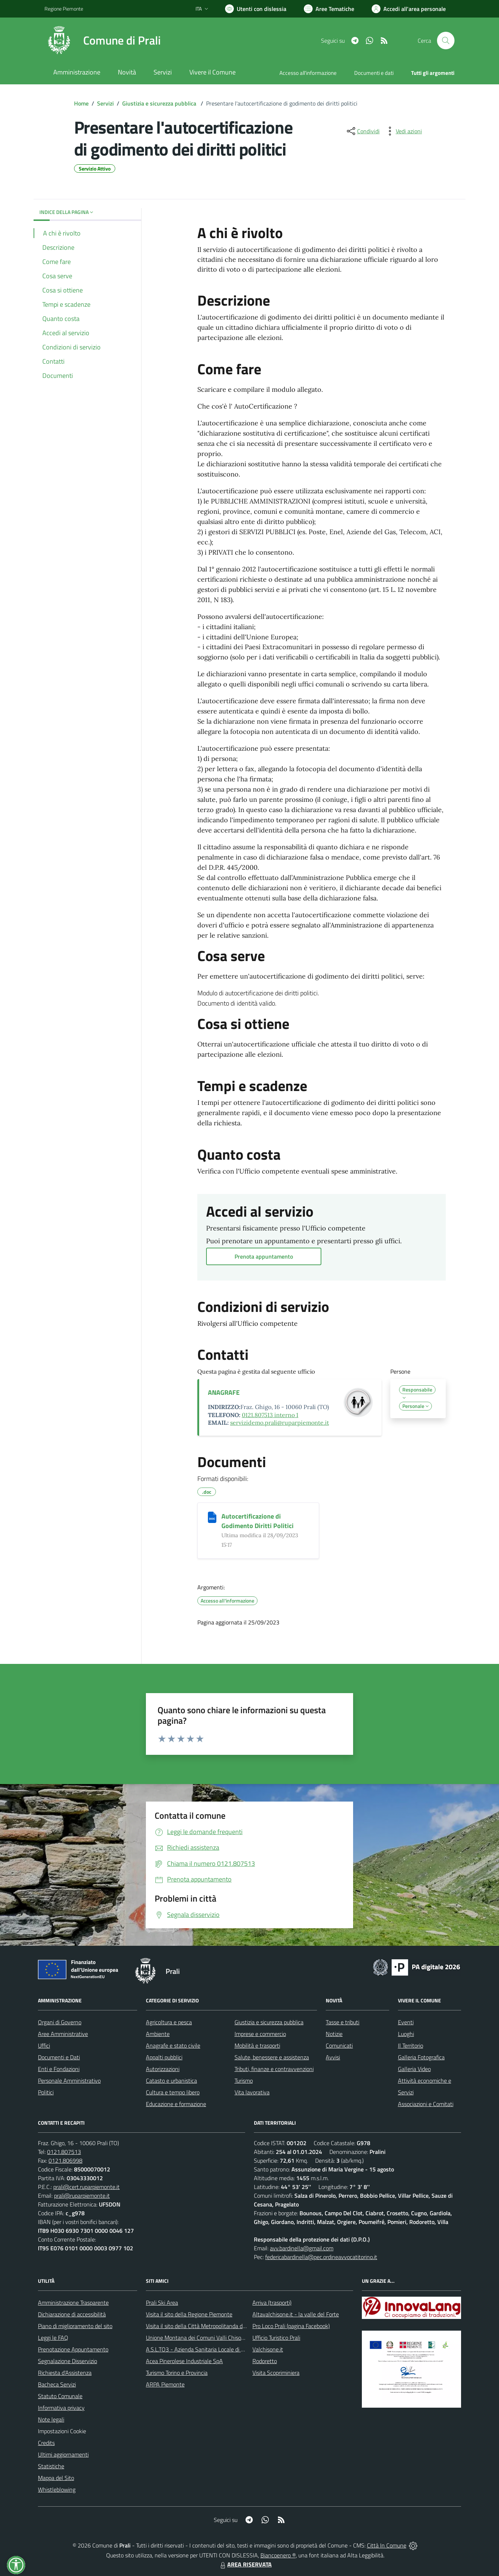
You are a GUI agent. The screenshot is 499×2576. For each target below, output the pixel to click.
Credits (46, 2442)
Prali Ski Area (162, 2302)
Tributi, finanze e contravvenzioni (274, 2068)
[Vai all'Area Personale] (408, 9)
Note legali (51, 2419)
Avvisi (333, 2057)
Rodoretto (264, 2361)
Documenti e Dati (59, 2057)
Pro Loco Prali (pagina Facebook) (291, 2326)
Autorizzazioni (162, 2068)
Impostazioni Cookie (62, 2431)
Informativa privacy (61, 2407)
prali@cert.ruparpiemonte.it (86, 2186)
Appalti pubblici (164, 2057)
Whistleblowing (57, 2489)
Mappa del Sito (56, 2477)
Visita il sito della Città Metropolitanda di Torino (202, 2326)
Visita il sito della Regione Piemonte (189, 2314)
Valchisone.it (267, 2349)
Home (81, 103)
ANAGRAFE (224, 1392)
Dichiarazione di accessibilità (72, 2314)
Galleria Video (414, 2068)
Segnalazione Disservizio (67, 2361)
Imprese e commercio (260, 2033)
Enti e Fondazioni (59, 2068)
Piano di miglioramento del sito (75, 2326)
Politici (46, 2092)
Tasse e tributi (342, 2022)
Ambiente (158, 2033)
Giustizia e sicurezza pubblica (160, 103)
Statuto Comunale (60, 2396)
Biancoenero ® (278, 2555)
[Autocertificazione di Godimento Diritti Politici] (212, 1517)
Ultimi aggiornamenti (63, 2454)
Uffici (44, 2045)
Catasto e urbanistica (171, 2080)
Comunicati (339, 2045)
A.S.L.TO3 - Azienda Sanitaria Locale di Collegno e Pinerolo (216, 2349)
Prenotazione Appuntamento (73, 2349)
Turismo (244, 2080)
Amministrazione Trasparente (73, 2302)
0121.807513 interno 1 (270, 1415)
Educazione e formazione (176, 2104)
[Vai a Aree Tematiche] (329, 9)
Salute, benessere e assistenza (272, 2057)
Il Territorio (410, 2045)
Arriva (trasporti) (271, 2302)
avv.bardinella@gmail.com (301, 2248)
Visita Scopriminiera (275, 2372)
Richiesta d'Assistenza (65, 2372)
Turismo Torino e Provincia (177, 2372)
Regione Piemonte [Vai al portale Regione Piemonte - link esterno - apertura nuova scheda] (64, 8)
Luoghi (406, 2033)
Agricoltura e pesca (169, 2022)
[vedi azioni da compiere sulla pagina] (403, 131)
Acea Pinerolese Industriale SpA (184, 2361)
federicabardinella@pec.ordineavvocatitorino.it (321, 2256)
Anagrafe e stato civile (173, 2045)
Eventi (406, 2022)
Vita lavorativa (252, 2092)
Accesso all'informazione (308, 73)
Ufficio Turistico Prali (276, 2337)
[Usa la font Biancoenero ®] (255, 9)
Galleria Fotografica (421, 2057)
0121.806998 (65, 2160)
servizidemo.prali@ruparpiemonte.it (279, 1422)
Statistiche (51, 2466)
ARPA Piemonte (165, 2384)
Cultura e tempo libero (173, 2092)
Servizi (105, 103)
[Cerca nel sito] (445, 40)
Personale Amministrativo (69, 2080)
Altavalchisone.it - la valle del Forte (295, 2314)
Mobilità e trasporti (257, 2045)
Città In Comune (386, 2545)
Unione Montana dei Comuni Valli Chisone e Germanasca (214, 2337)
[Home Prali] (103, 40)
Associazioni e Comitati (425, 2104)
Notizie (334, 2033)
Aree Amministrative (63, 2033)
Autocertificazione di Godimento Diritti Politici (257, 1521)
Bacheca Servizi (57, 2384)
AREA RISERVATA (245, 2564)
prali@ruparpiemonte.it (82, 2195)
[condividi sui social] (362, 131)
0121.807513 (64, 2151)
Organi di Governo (59, 2022)
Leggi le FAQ (53, 2337)
